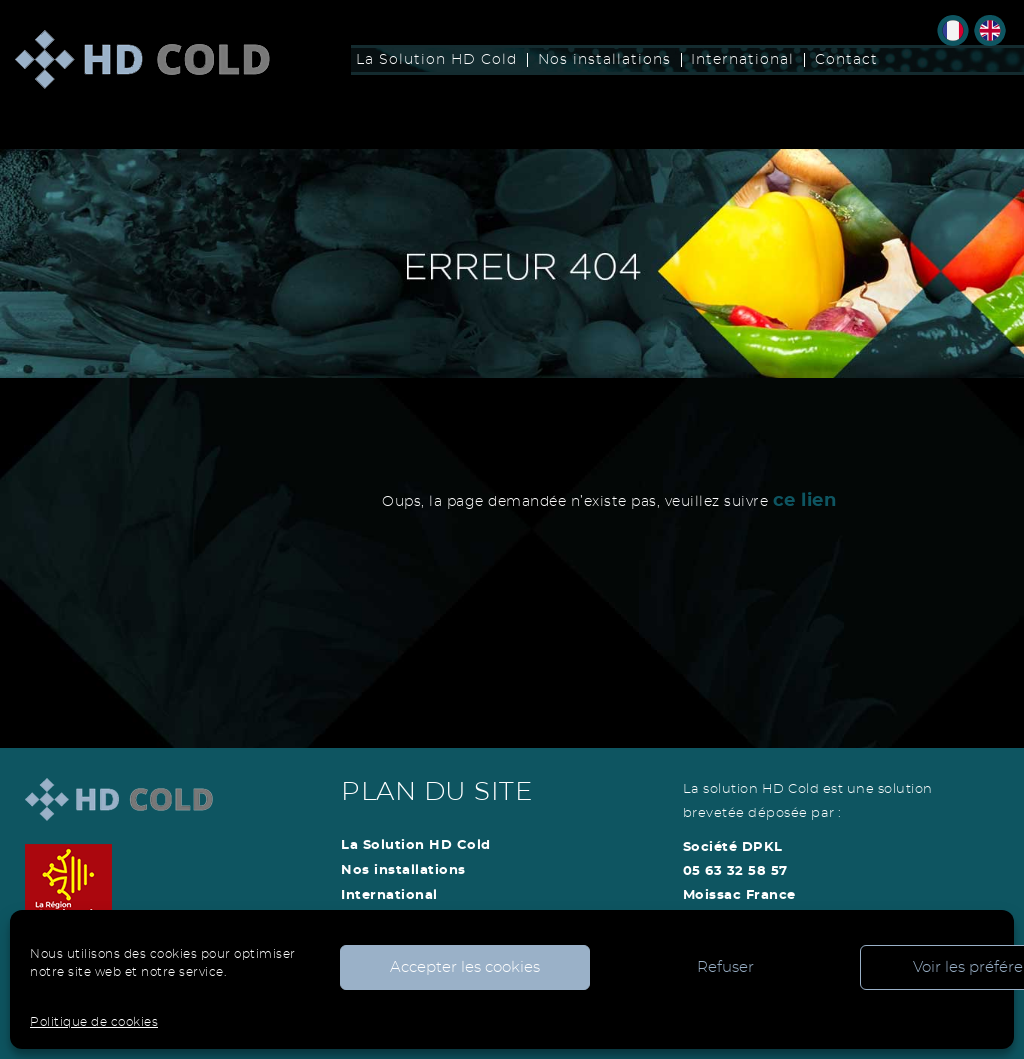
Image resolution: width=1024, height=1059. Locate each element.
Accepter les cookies (465, 967)
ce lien (805, 501)
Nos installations (604, 60)
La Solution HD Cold (436, 60)
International (742, 60)
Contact (846, 60)
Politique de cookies (94, 1022)
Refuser (725, 967)
